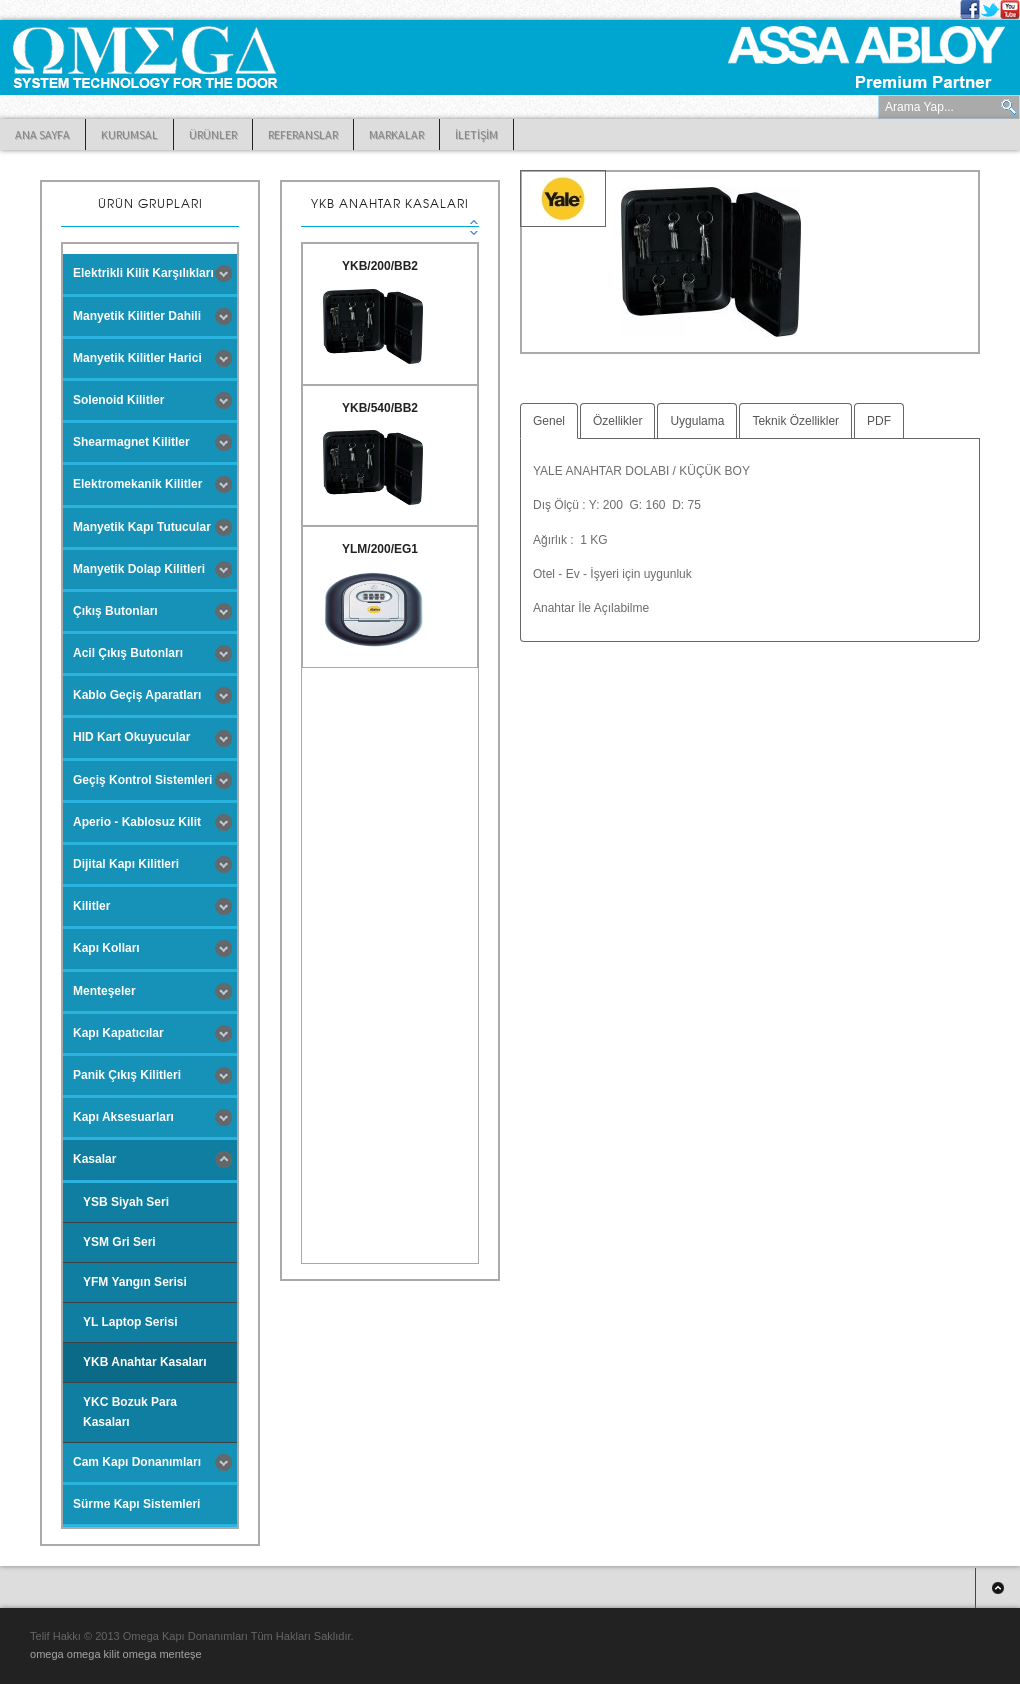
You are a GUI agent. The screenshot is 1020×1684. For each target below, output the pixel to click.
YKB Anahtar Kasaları (145, 1362)
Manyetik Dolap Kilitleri (139, 569)
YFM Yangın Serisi (135, 1282)
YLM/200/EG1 (380, 549)
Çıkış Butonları (115, 611)
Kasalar (94, 1159)
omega (48, 1654)
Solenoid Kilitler (118, 400)
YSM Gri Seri (119, 1242)
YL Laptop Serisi (130, 1322)
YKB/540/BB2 (380, 408)
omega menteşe (162, 1654)
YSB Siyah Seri (126, 1202)
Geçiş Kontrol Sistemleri (142, 780)
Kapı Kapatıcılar (118, 1033)
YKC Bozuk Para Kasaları (130, 1411)
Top (997, 1588)
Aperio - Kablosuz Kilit (137, 822)
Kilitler (91, 906)
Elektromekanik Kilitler (137, 484)
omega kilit (95, 1654)
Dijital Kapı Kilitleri (126, 864)
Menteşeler (104, 991)
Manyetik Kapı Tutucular (142, 527)
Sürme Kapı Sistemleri (136, 1504)
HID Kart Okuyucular (131, 737)
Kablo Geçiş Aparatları (137, 695)
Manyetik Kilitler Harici (137, 358)
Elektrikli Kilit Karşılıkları (143, 273)
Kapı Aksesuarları (123, 1117)
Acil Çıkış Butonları (128, 653)
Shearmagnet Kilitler (131, 442)
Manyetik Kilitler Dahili (137, 316)
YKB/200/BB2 (380, 266)
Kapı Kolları (106, 948)
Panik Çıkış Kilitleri (127, 1075)
